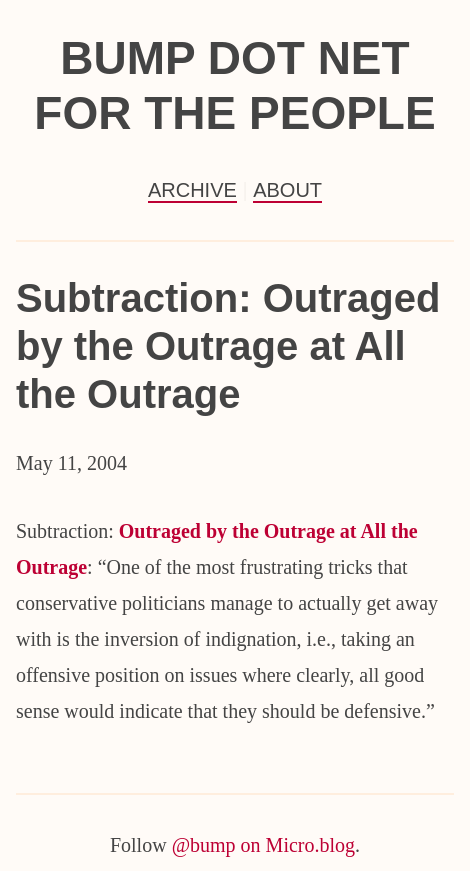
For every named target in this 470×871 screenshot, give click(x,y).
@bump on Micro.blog (263, 845)
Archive (192, 190)
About (287, 190)
